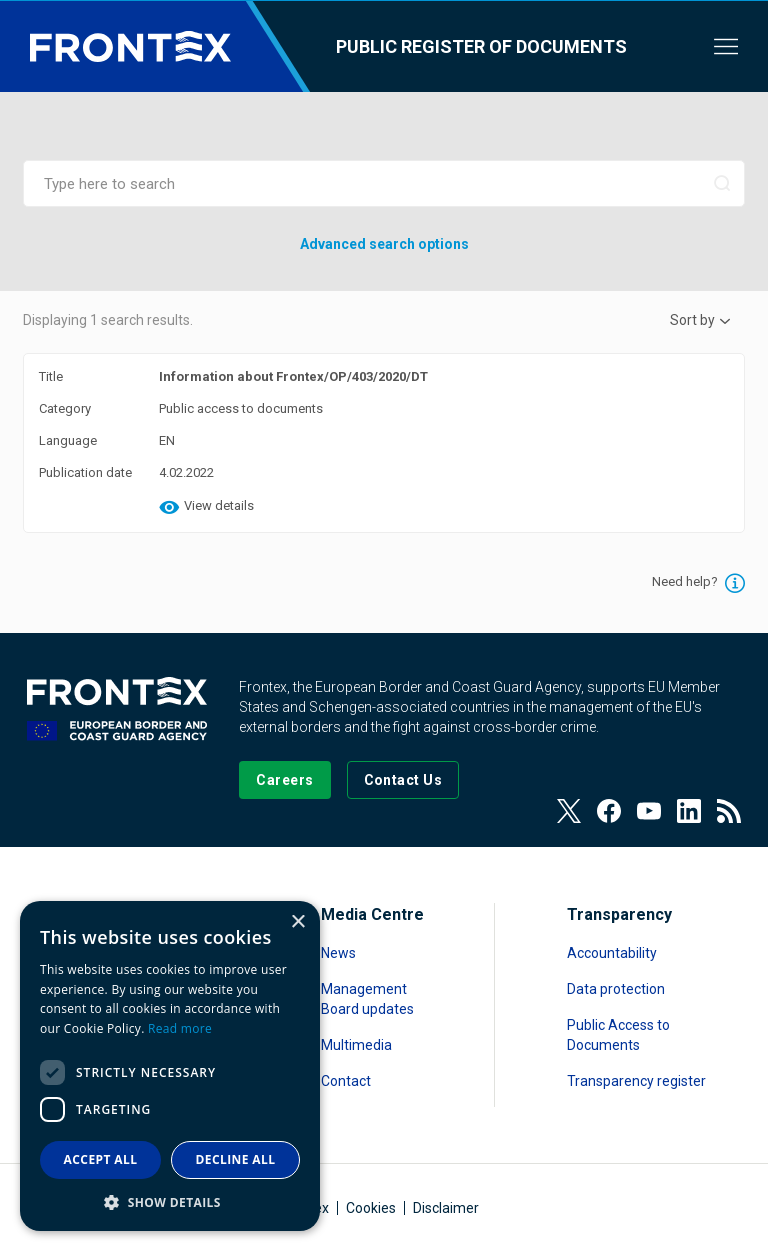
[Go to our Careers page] (284, 780)
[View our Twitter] (569, 811)
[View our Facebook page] (609, 811)
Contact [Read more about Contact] (346, 1081)
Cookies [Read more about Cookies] (371, 1208)
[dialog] (170, 1066)
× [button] (297, 922)
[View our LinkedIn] (689, 811)
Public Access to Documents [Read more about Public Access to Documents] (618, 1035)
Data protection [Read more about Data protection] (616, 989)
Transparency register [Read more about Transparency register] (636, 1081)
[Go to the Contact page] (403, 780)
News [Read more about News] (338, 953)
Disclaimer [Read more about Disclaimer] (446, 1208)
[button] (170, 1201)
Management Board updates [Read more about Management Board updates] (367, 999)
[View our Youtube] (649, 811)
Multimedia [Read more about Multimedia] (356, 1045)
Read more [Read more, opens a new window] (180, 1028)
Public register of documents (481, 46)
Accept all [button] (101, 1159)
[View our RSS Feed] (729, 811)
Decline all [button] (236, 1159)
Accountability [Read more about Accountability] (612, 953)
